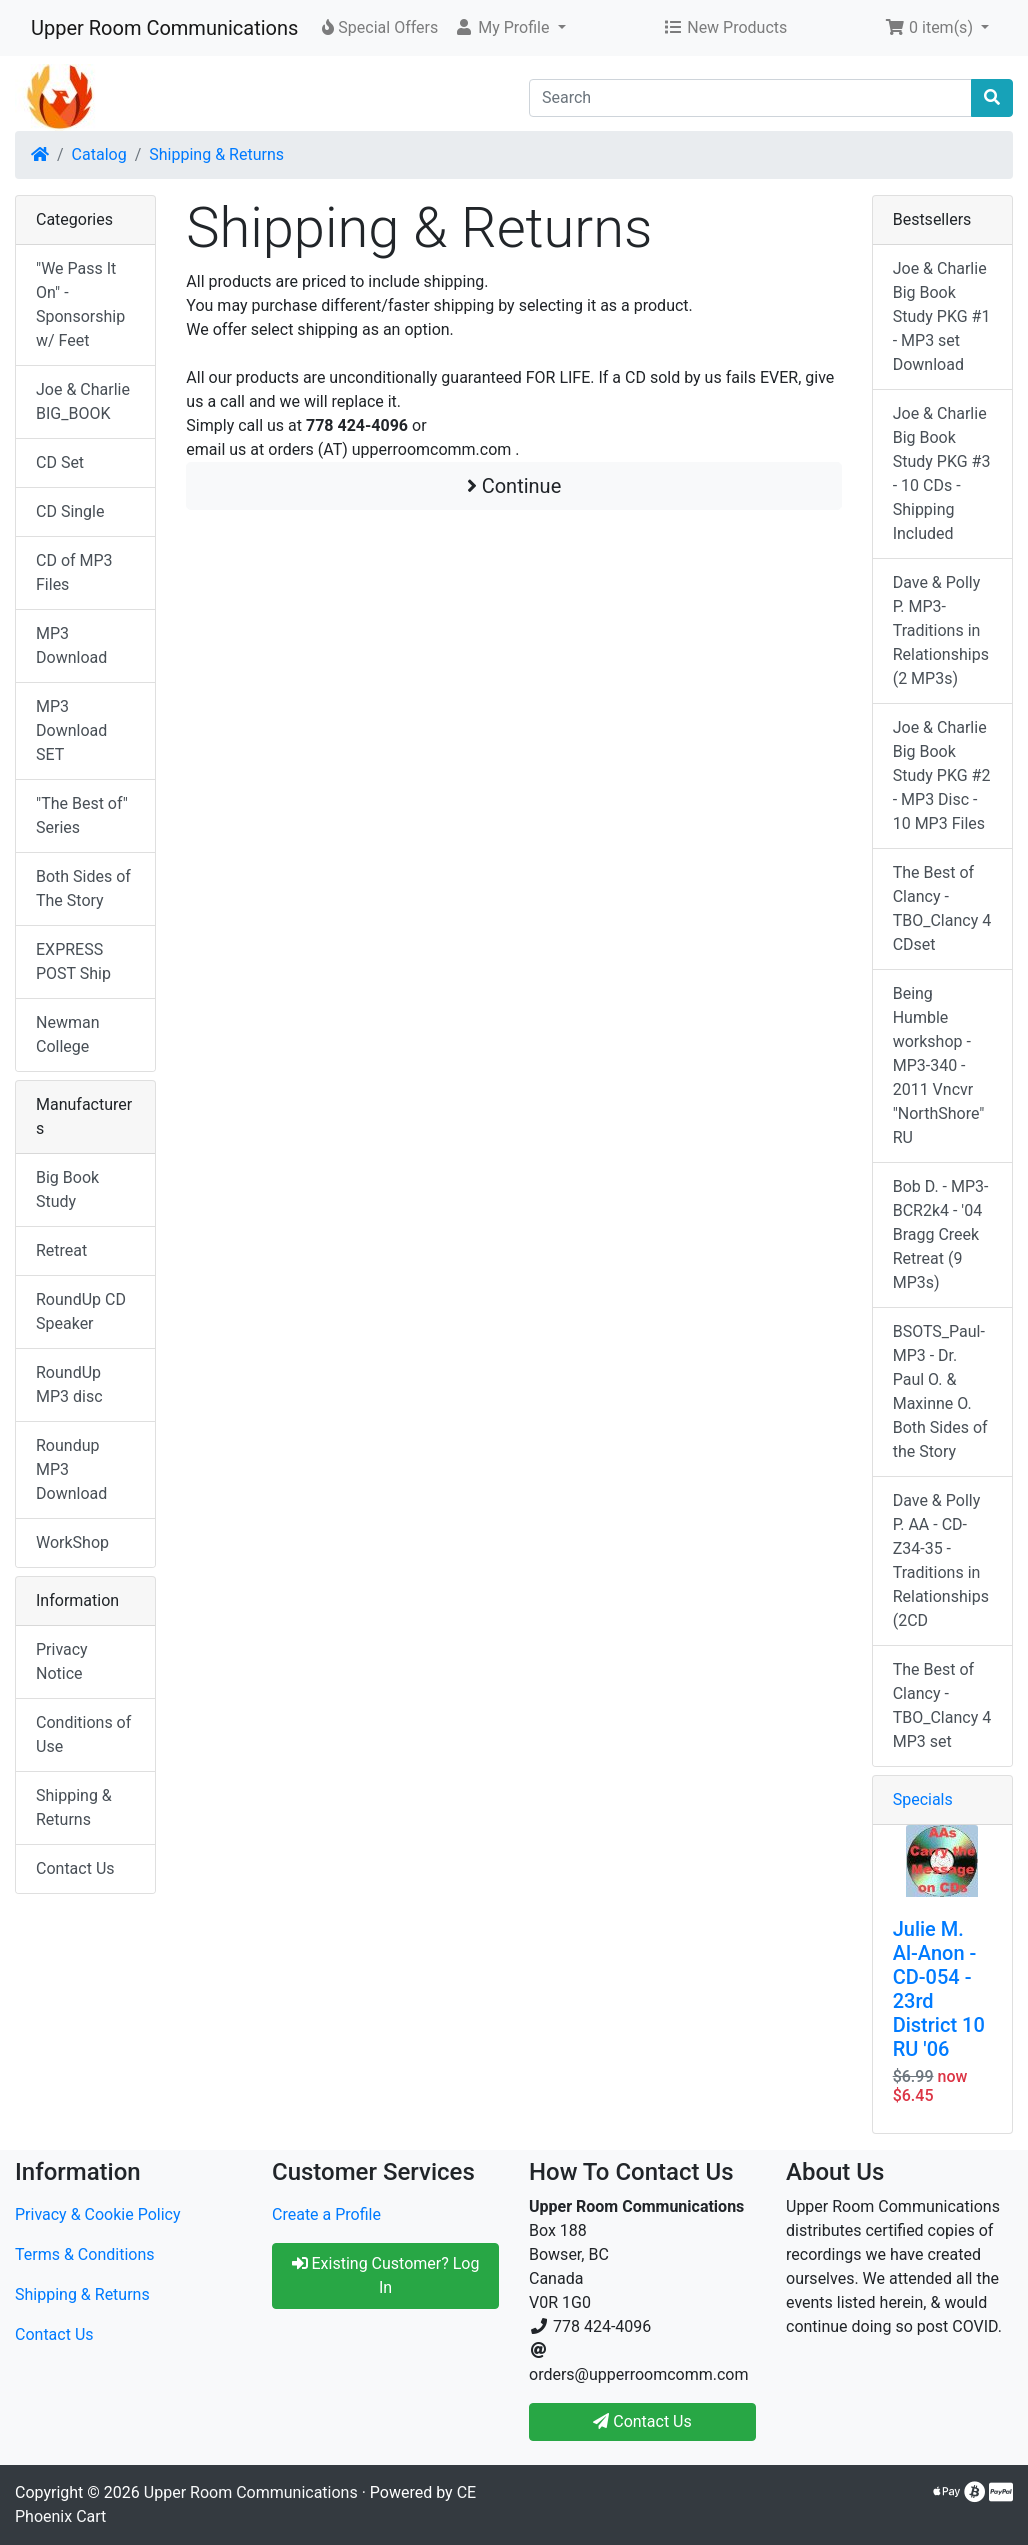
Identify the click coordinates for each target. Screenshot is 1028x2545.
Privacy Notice (62, 1661)
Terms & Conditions (85, 2254)
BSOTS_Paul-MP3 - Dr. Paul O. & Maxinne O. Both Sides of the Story (940, 1391)
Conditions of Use (83, 1734)
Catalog (99, 154)
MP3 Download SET (71, 730)
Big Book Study (67, 1189)
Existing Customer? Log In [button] (386, 2275)
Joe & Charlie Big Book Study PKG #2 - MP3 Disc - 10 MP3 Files (942, 775)
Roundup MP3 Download (71, 1469)
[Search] (750, 98)
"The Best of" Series (82, 815)
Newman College (68, 1034)
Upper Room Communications (164, 28)
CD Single (70, 511)
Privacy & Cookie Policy (98, 2214)
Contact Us (75, 1868)
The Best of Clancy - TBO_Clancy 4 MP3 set (942, 1705)
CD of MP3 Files (74, 572)
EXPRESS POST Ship (73, 961)
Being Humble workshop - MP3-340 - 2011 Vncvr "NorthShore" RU (939, 1065)
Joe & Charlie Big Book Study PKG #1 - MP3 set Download (942, 316)
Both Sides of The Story (83, 888)
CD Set (60, 462)
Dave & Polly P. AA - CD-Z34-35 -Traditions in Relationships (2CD (941, 1560)
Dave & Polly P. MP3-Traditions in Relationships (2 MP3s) (941, 630)
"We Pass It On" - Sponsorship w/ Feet (80, 304)
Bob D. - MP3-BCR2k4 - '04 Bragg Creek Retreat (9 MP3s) (941, 1234)
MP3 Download (71, 645)
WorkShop (72, 1542)
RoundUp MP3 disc (69, 1384)
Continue (514, 486)
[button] (509, 28)
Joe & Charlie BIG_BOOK (83, 401)
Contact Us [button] (642, 2421)
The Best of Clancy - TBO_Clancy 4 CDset (942, 908)
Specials (923, 1799)
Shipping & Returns (216, 154)
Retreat (61, 1250)
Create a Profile (326, 2214)
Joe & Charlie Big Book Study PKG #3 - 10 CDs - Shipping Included (942, 473)
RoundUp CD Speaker (81, 1311)
